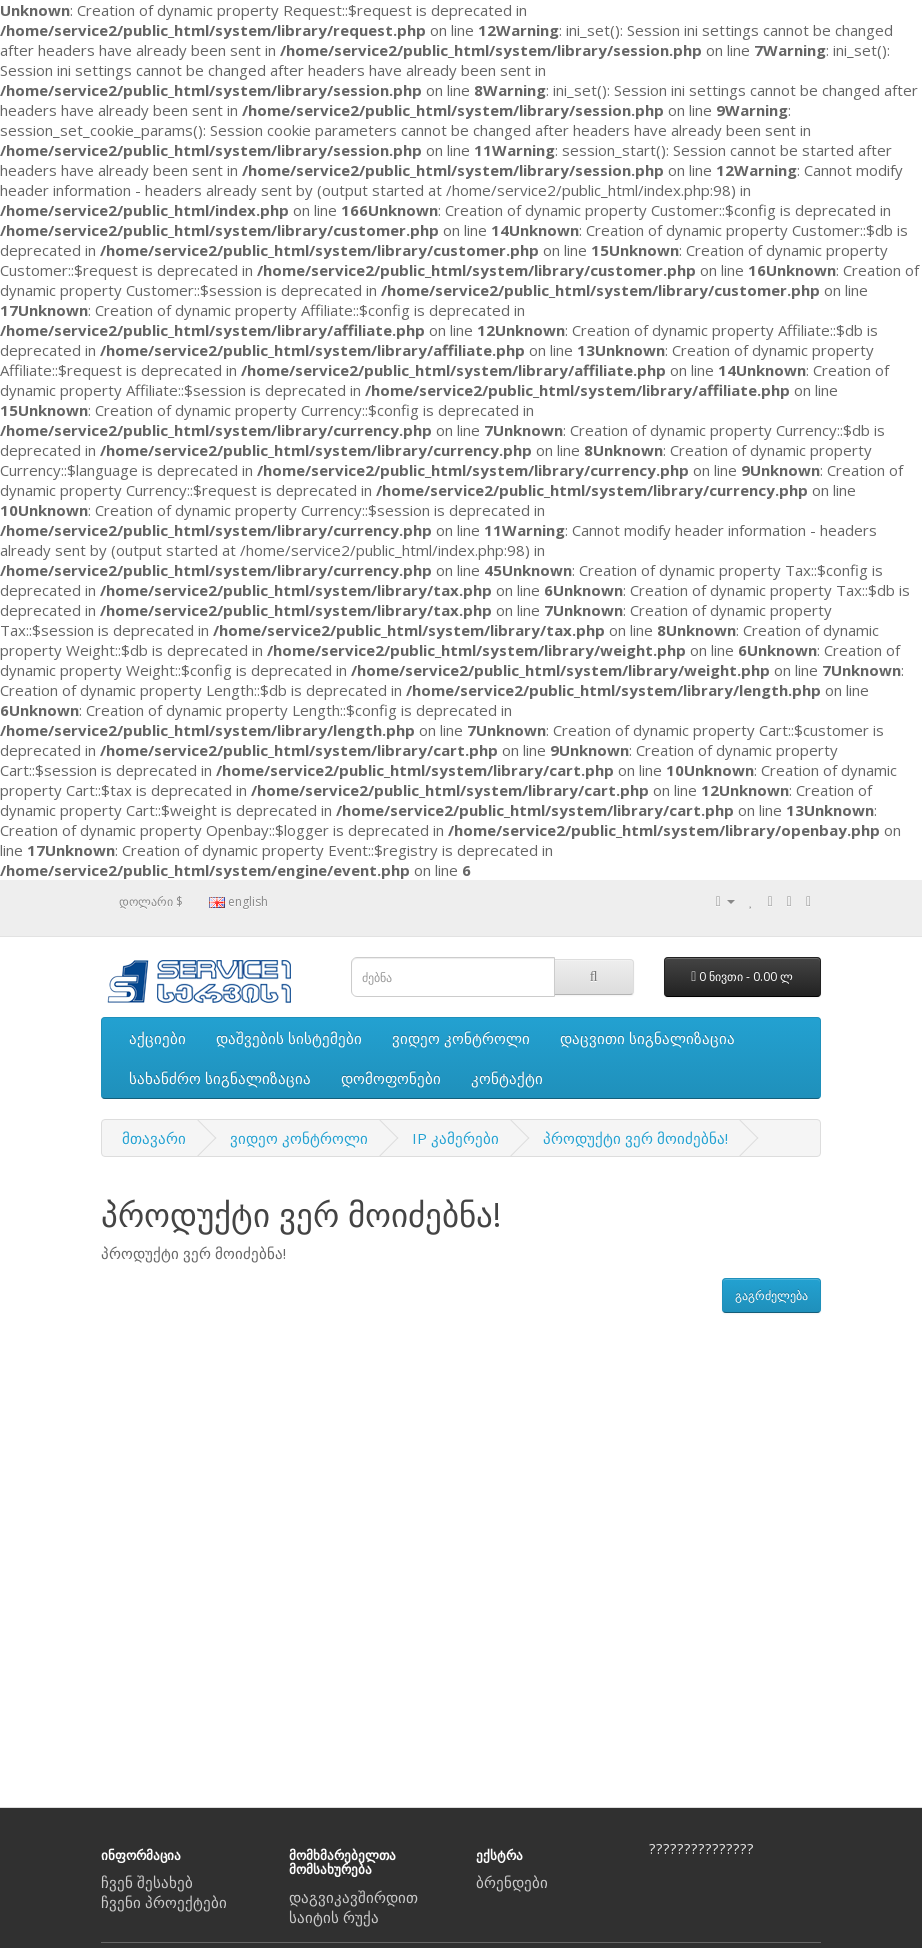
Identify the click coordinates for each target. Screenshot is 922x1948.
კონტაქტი (507, 1078)
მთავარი (154, 1138)
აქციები (157, 1038)
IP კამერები (455, 1138)
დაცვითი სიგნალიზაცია (647, 1038)
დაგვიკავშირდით (353, 1897)
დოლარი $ (151, 901)
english (238, 901)
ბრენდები (512, 1882)
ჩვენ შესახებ (147, 1882)
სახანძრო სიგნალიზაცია (220, 1078)
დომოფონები (391, 1078)
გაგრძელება (771, 1295)
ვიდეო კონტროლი (461, 1038)
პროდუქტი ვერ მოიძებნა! (635, 1138)
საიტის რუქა (334, 1917)
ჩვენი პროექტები (164, 1902)
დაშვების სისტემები (289, 1038)
